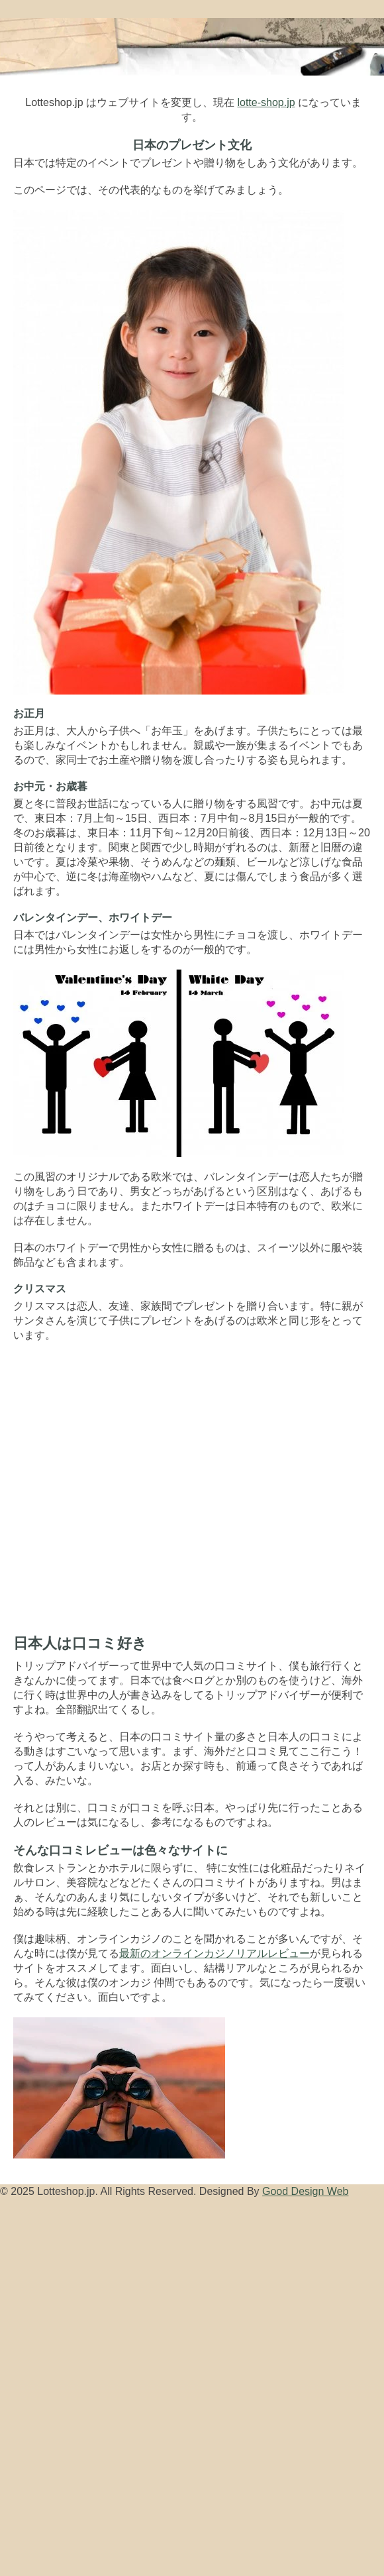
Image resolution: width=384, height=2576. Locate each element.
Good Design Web (305, 2191)
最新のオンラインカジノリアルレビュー (214, 1953)
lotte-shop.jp (266, 102)
